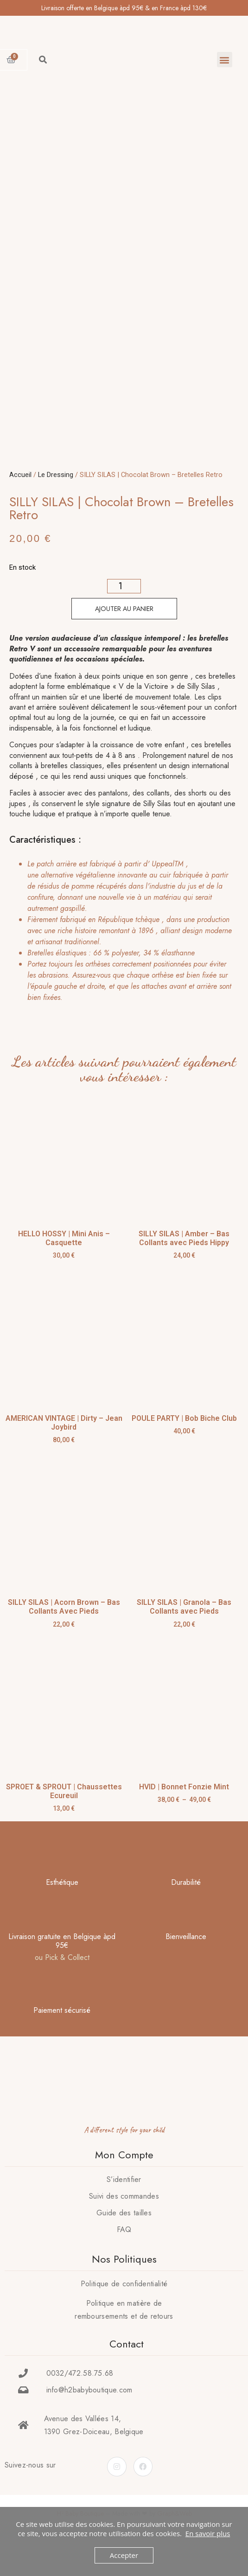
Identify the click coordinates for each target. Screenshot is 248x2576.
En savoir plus (207, 2533)
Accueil (20, 502)
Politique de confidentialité (124, 2311)
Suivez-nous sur (30, 2492)
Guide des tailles (124, 2240)
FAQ (124, 2257)
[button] (224, 59)
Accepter (124, 2555)
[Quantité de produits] (124, 614)
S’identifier (124, 2207)
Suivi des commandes (124, 2224)
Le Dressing (55, 502)
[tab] (121, 959)
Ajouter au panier (124, 636)
